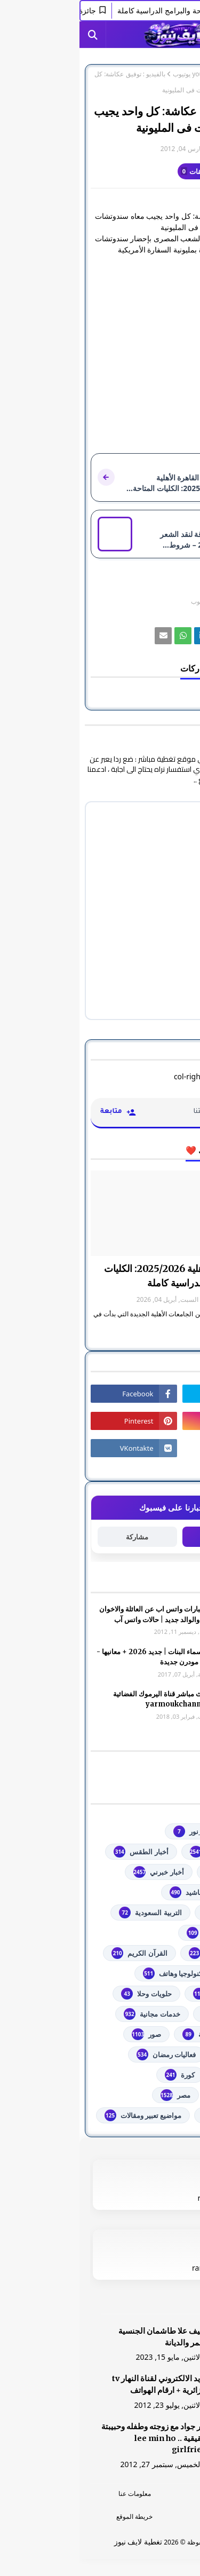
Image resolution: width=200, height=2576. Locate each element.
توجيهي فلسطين (146, 1994)
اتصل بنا (144, 2516)
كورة (100, 2075)
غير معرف (167, 148)
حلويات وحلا (67, 1994)
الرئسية (145, 2493)
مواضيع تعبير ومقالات (63, 2115)
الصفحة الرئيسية (167, 74)
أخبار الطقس (61, 1852)
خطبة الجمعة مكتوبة (140, 2034)
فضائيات (158, 2054)
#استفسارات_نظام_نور (136, 1831)
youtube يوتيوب (115, 74)
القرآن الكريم (59, 1953)
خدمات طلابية (150, 2014)
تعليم (162, 1973)
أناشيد (107, 1892)
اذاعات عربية (151, 1912)
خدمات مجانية (72, 2014)
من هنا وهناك (150, 2115)
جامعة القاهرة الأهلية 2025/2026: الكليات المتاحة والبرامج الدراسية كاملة (107, 1275)
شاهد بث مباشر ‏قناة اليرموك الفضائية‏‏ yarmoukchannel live (88, 1699)
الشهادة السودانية (143, 1953)
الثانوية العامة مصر (142, 1933)
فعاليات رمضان (86, 2054)
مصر (96, 2095)
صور (67, 2034)
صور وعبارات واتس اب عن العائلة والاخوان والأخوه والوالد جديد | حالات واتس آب (81, 1614)
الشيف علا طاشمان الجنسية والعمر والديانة (85, 2337)
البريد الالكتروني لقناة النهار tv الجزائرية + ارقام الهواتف (82, 2384)
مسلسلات (155, 2095)
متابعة (142, 1536)
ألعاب (162, 1892)
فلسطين (157, 2075)
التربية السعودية (70, 1912)
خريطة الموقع (55, 2516)
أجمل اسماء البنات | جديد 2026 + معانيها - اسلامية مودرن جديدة (79, 1657)
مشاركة (57, 1537)
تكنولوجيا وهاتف (94, 1973)
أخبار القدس (152, 1872)
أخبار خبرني (79, 1872)
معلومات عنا (55, 2493)
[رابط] (142, 635)
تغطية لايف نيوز (59, 2542)
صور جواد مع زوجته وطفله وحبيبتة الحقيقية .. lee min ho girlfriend (77, 2438)
